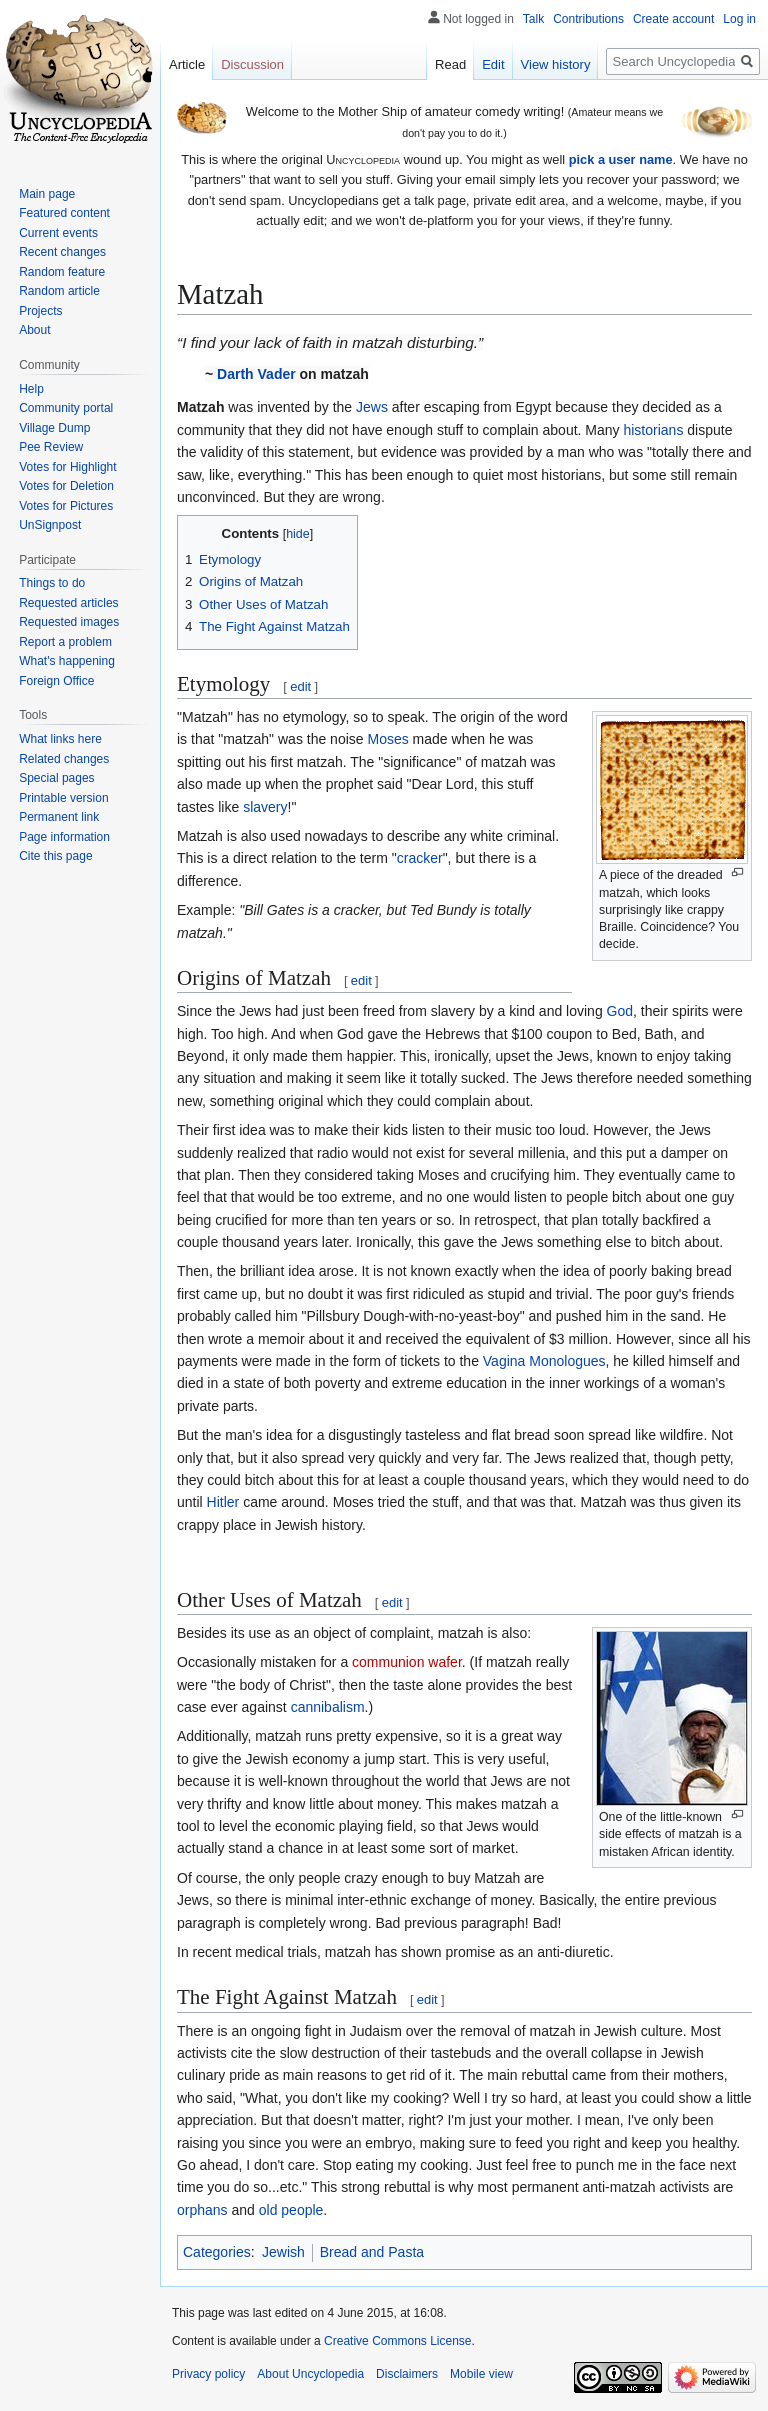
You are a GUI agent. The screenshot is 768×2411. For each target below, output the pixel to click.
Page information (64, 837)
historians (653, 430)
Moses (387, 739)
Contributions (588, 19)
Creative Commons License (397, 2341)
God (620, 1011)
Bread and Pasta (372, 2252)
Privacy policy (208, 2374)
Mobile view (481, 2374)
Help (31, 389)
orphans (202, 2210)
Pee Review (51, 447)
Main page (47, 194)
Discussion (252, 64)
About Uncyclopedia (310, 2374)
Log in (739, 19)
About (34, 330)
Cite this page (55, 856)
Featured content (64, 213)
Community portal (66, 408)
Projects (40, 311)
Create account (673, 19)
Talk (533, 19)
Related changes (64, 759)
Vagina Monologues (544, 1361)
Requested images (69, 622)
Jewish (283, 2252)
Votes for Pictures (66, 506)
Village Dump (54, 428)
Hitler (223, 1502)
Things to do (52, 583)
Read (450, 64)
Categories (217, 2252)
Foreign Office (56, 681)
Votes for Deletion (66, 486)
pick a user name (621, 159)
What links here (60, 739)
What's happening (67, 661)
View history (556, 64)
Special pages (56, 778)
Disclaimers (407, 2374)
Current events (58, 233)
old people (291, 2210)
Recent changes (62, 252)
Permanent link (59, 817)
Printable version (63, 798)
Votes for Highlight (67, 467)
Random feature (62, 272)
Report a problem (65, 642)
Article (187, 64)
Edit (493, 64)
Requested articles (68, 603)
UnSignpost (50, 525)
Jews (372, 407)
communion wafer (407, 1662)
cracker (420, 858)
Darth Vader (256, 374)
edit (300, 686)
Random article (59, 291)
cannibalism (328, 1707)
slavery (265, 807)
